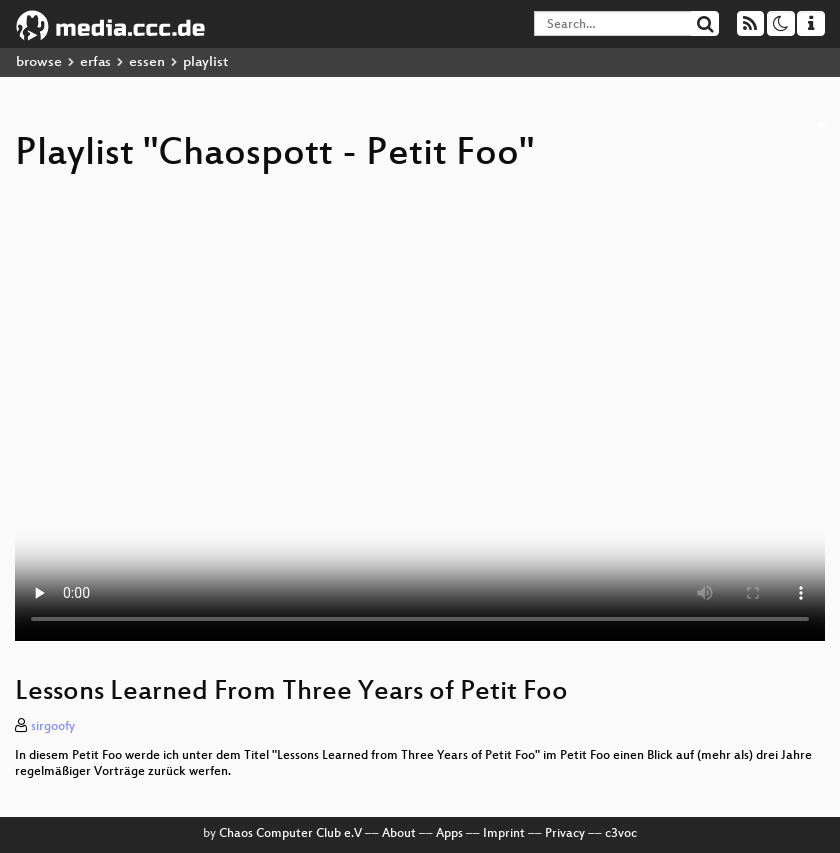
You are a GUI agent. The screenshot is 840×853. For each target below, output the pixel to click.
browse (39, 62)
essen (147, 62)
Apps (449, 834)
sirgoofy (53, 727)
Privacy (565, 834)
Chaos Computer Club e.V (290, 834)
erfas (95, 62)
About (399, 834)
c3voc (621, 834)
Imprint (504, 834)
